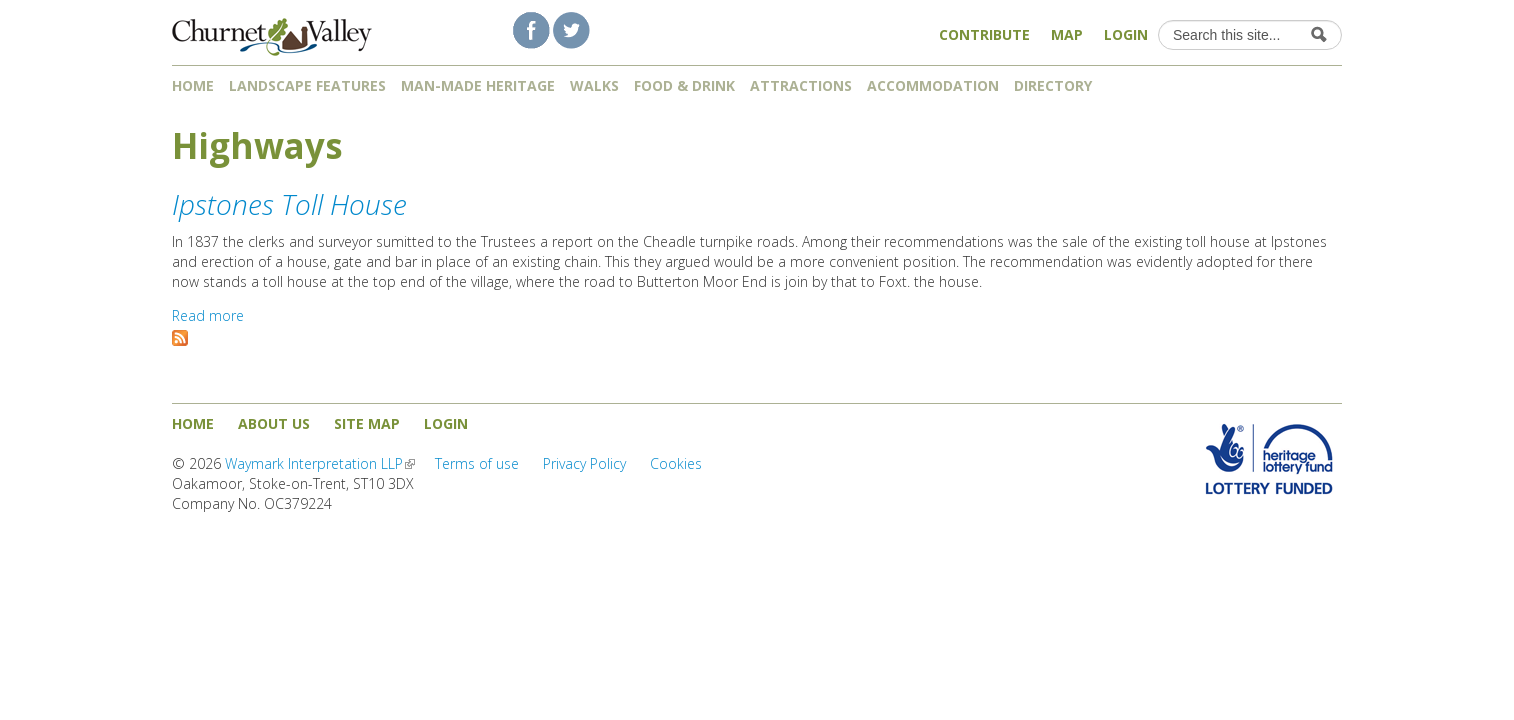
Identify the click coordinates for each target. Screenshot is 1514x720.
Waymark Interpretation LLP (320, 463)
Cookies (676, 463)
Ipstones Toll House (289, 204)
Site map (367, 423)
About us (274, 423)
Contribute (984, 34)
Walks (594, 85)
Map (1067, 34)
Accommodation (933, 85)
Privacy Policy (584, 463)
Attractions (801, 85)
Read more (208, 315)
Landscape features (307, 85)
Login (1126, 34)
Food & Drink (684, 85)
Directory (1060, 85)
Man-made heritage (478, 85)
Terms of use (477, 463)
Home (193, 85)
